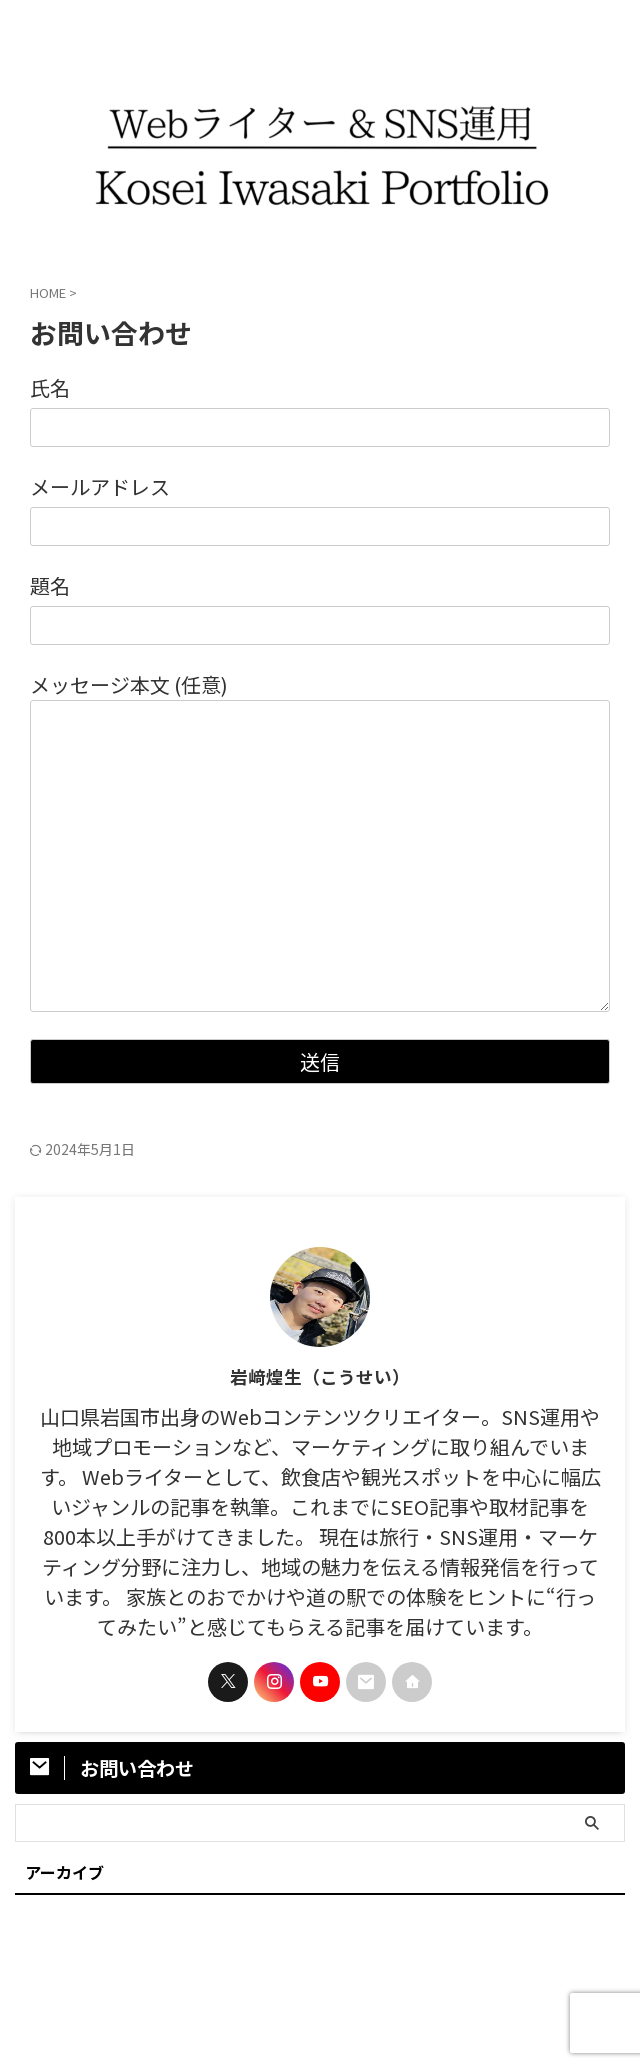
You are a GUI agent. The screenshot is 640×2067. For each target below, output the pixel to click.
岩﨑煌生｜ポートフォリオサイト (320, 2003)
